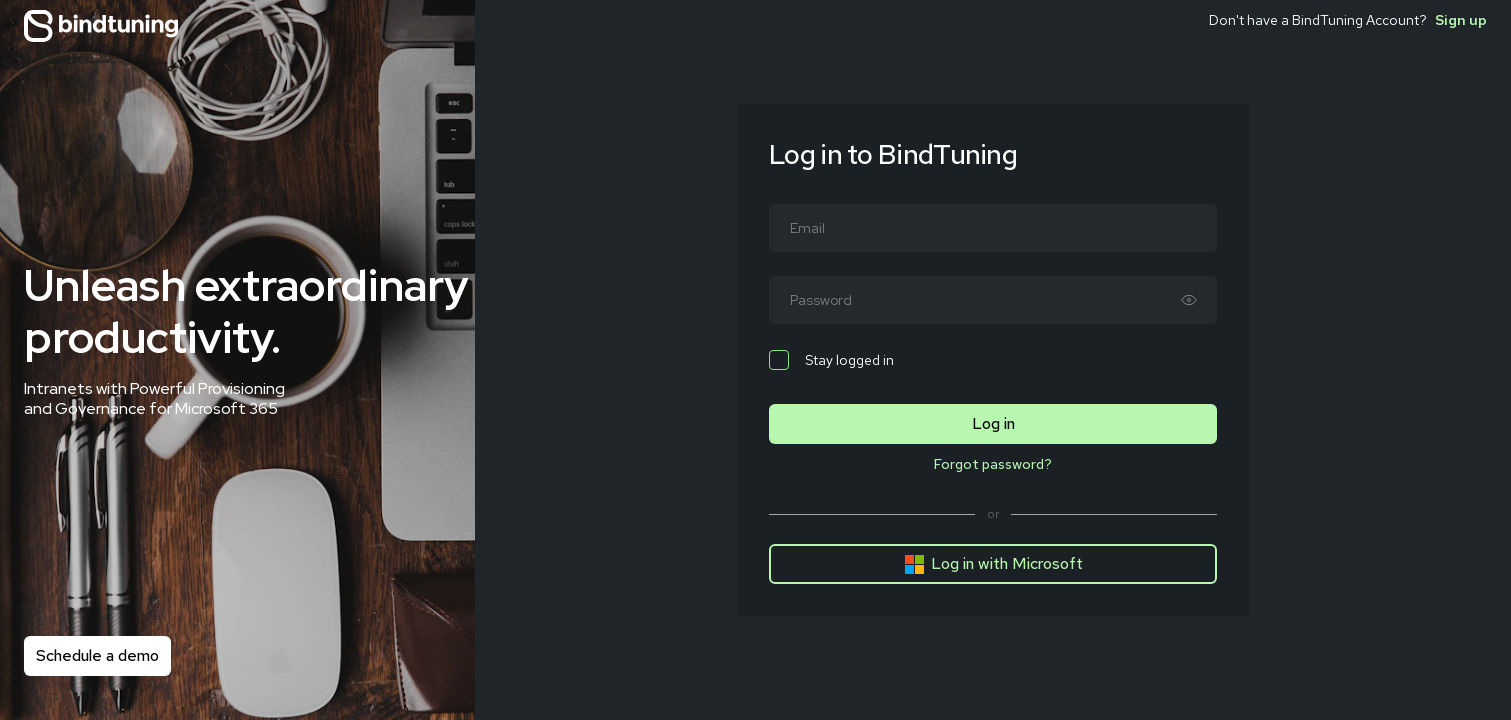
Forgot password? (993, 464)
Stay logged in (831, 360)
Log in (993, 423)
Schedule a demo (97, 655)
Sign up (1461, 20)
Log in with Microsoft (993, 564)
